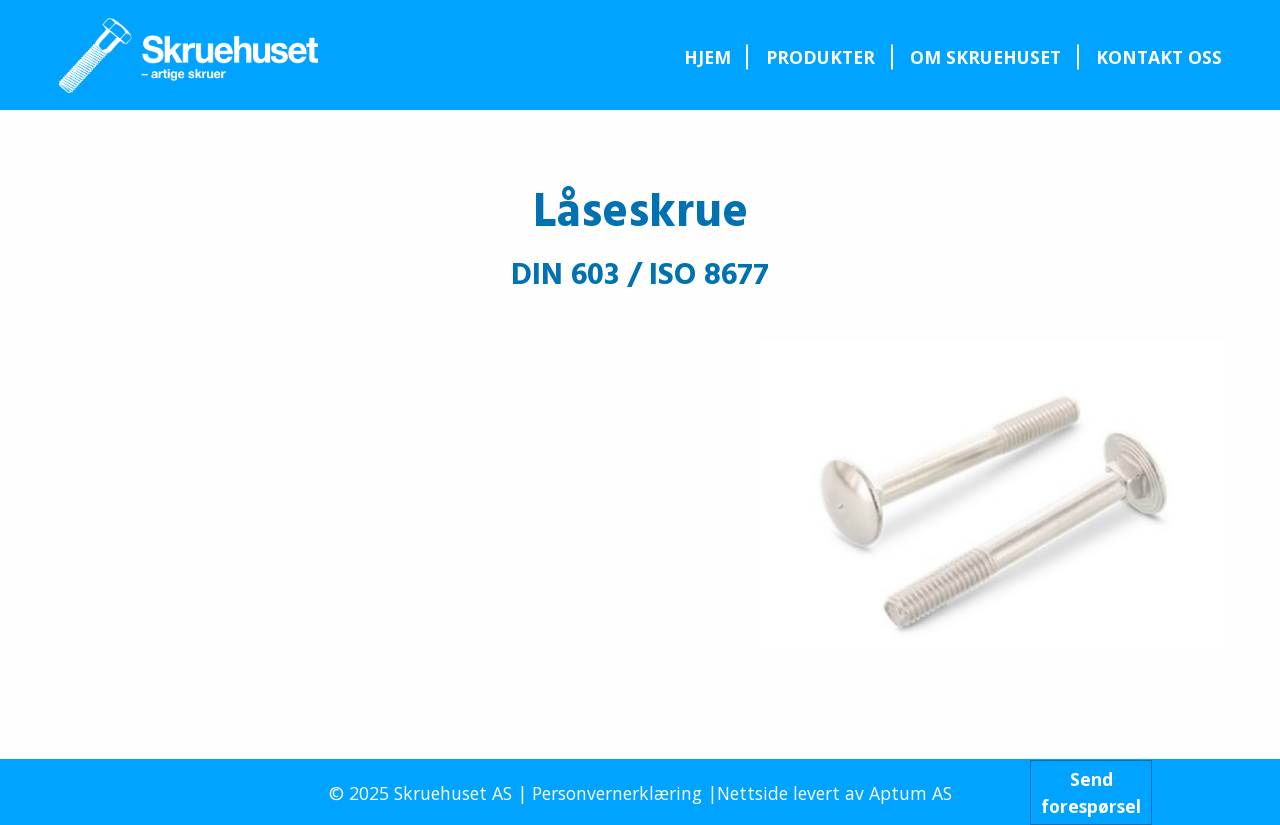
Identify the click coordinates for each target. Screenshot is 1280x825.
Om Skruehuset (985, 57)
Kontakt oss (1159, 57)
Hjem (707, 57)
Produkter (820, 57)
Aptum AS (910, 793)
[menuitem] (707, 57)
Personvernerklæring (617, 793)
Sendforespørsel (1091, 792)
